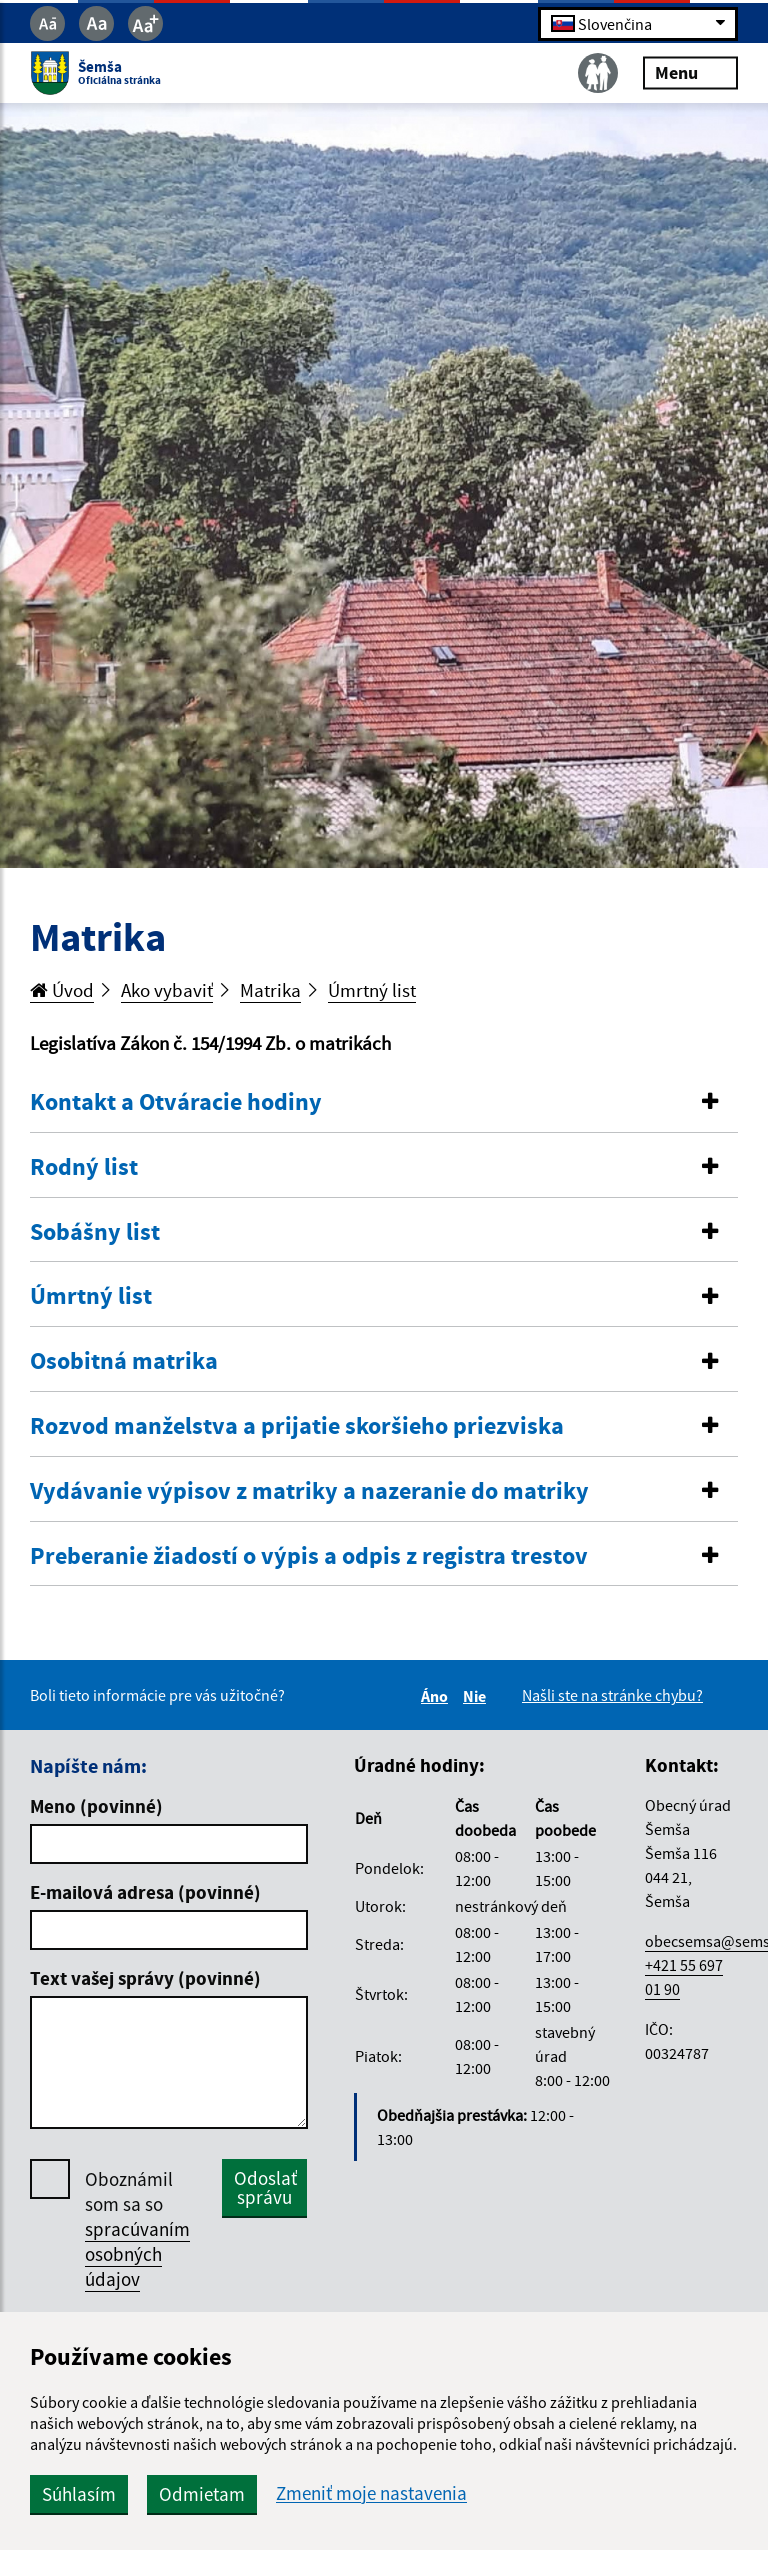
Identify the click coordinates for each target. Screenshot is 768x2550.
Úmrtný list (372, 990)
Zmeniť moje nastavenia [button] (371, 2493)
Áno (437, 1696)
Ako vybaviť (167, 990)
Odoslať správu (265, 2187)
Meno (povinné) (96, 1806)
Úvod (62, 990)
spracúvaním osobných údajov (137, 2254)
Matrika (270, 990)
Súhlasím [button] (79, 2494)
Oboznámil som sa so (137, 2229)
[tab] (384, 1103)
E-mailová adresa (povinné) (145, 1892)
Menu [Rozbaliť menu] (690, 72)
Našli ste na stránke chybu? (612, 1695)
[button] (384, 1102)
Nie (477, 1696)
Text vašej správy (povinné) (145, 1978)
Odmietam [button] (202, 2494)
